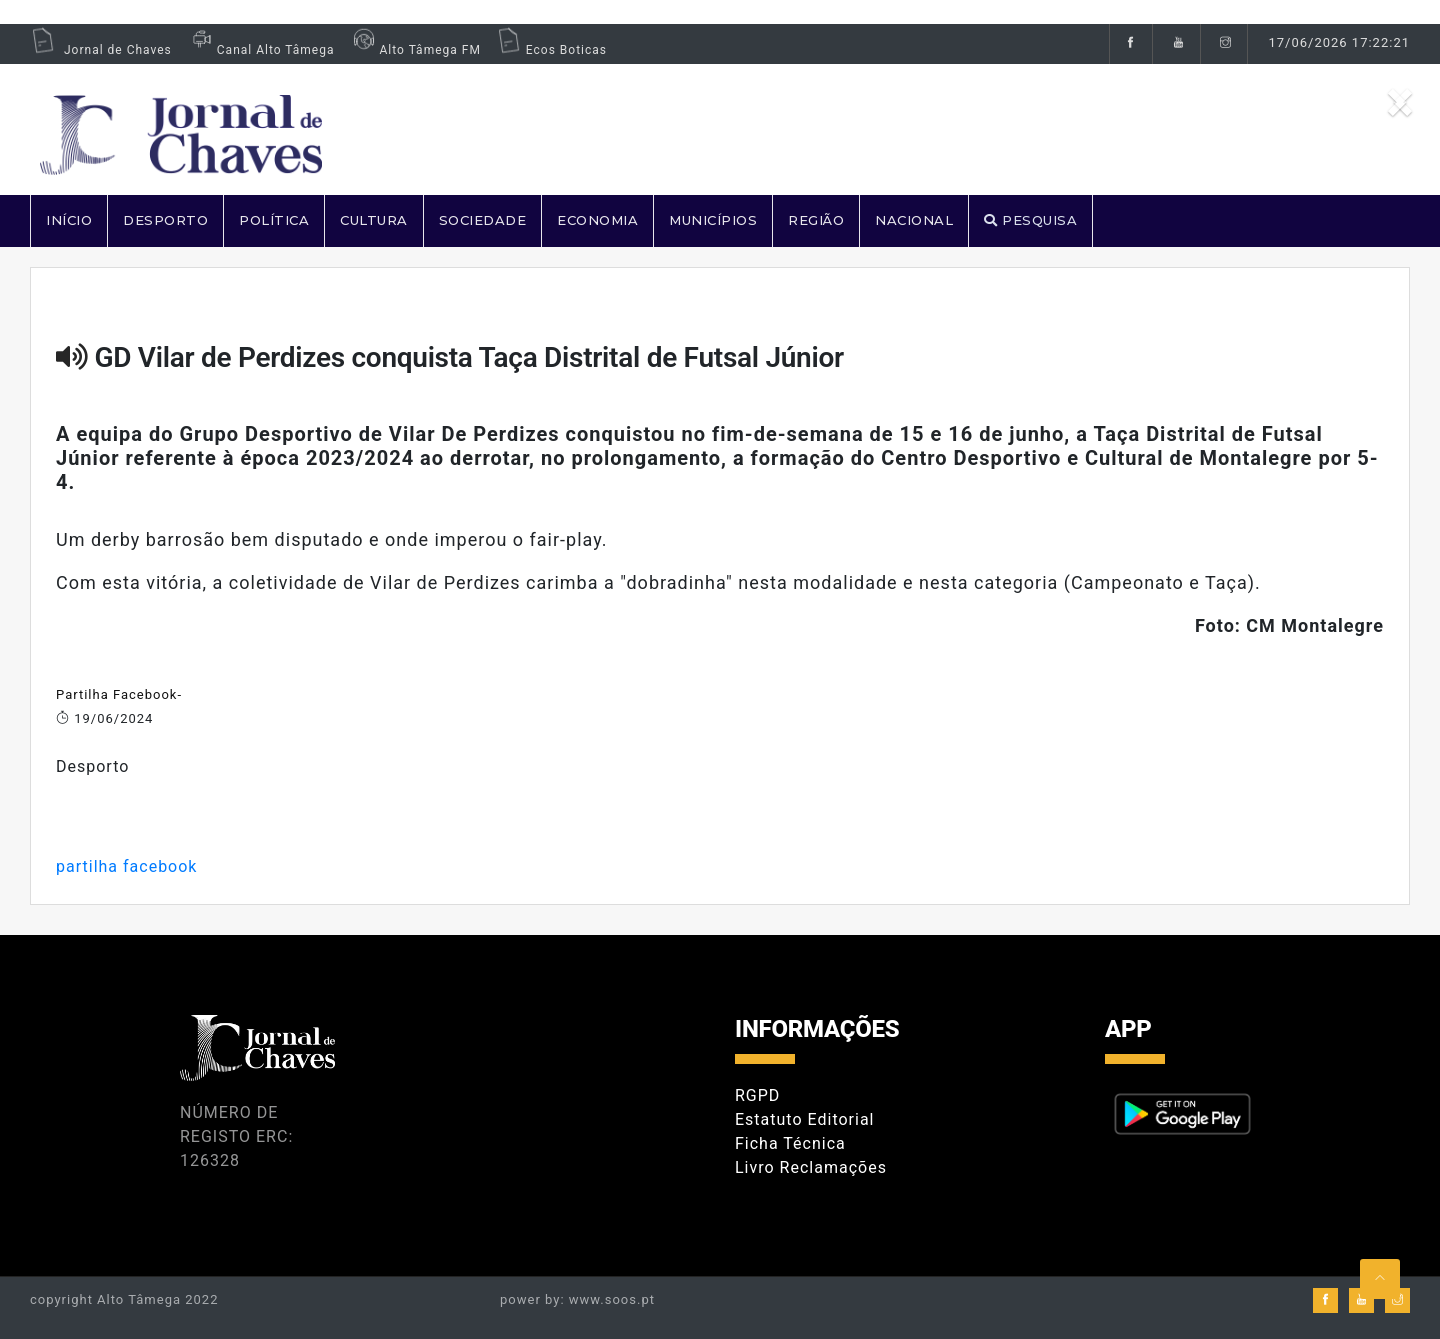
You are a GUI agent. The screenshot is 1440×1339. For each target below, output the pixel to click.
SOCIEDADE (483, 220)
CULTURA (374, 220)
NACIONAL (914, 220)
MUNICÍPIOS (713, 220)
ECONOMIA (597, 220)
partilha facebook (126, 866)
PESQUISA (1030, 220)
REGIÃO (816, 220)
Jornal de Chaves (101, 50)
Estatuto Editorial (804, 1119)
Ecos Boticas (551, 50)
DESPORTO (165, 220)
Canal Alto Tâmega (261, 50)
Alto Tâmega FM (414, 50)
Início (69, 220)
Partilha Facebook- (119, 694)
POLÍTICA (274, 220)
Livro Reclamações (811, 1167)
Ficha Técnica (790, 1143)
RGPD (757, 1095)
